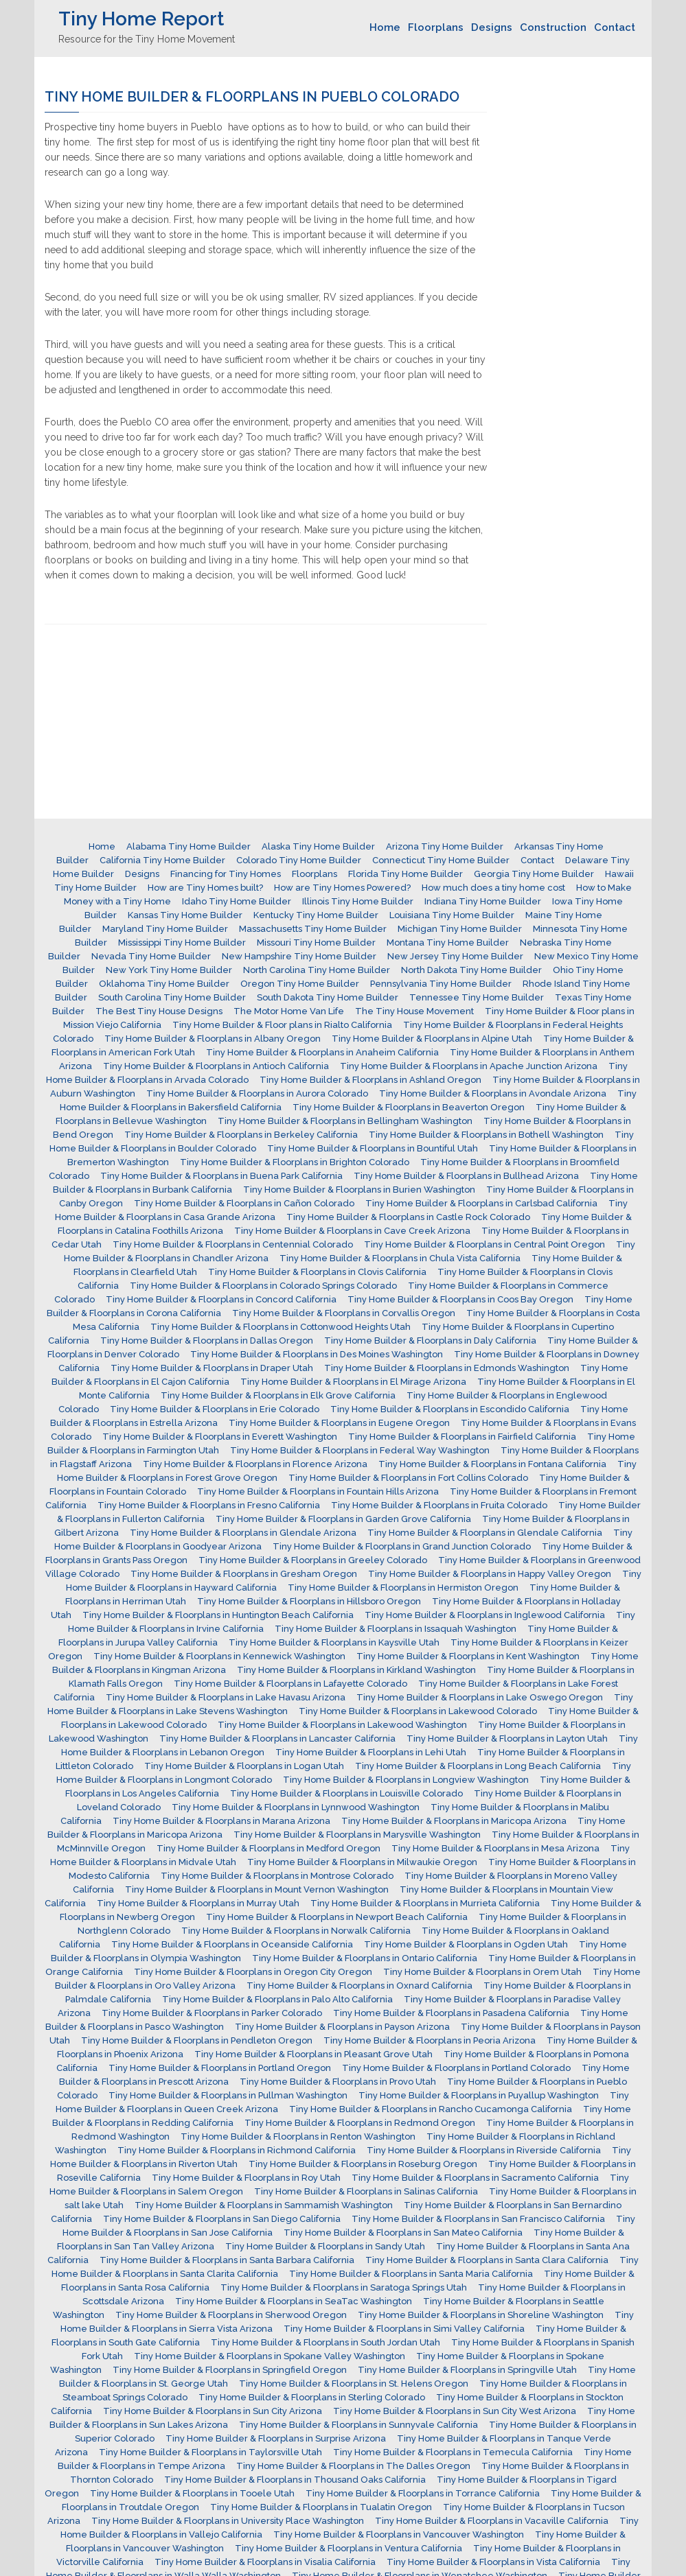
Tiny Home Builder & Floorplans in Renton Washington (298, 2136)
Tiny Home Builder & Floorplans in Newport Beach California (337, 1917)
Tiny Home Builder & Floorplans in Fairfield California (462, 1436)
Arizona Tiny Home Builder (444, 846)
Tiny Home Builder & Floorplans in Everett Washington (219, 1436)
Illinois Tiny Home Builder (357, 901)
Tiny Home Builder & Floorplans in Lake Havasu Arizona (225, 1697)
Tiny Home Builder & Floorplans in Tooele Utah (192, 2493)
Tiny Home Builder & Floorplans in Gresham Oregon (243, 1574)
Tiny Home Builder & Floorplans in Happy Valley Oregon (489, 1574)
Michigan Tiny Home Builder (460, 929)
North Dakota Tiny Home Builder (471, 970)
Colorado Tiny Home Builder (298, 860)
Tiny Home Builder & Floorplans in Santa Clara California (486, 2260)
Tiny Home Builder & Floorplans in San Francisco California (478, 2219)
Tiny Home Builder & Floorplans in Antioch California (216, 1066)
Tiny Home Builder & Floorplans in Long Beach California (478, 1766)
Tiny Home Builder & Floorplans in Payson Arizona (342, 2027)
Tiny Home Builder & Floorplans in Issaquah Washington (395, 1629)
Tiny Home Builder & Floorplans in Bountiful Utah (372, 1148)
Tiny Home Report (141, 19)
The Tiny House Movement (414, 1011)
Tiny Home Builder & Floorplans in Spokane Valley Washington (269, 2356)
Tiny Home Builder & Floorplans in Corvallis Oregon (343, 1313)
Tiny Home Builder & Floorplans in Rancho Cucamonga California (430, 2109)
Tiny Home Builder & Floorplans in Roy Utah (246, 2178)
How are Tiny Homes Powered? (342, 887)
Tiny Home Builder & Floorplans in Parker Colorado (212, 2013)
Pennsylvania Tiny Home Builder (441, 984)
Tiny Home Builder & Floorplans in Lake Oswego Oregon (479, 1697)
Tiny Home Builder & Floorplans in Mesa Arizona (495, 1848)
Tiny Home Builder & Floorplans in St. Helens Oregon (353, 2383)
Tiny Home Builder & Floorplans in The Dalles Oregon (353, 2466)
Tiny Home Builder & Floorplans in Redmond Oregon (359, 2123)
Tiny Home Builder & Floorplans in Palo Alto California (277, 1999)
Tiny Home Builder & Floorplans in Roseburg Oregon (363, 2164)
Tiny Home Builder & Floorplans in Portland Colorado (456, 2068)
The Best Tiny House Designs (158, 1011)
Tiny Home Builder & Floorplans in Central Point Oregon (484, 1244)
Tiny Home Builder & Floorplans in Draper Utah (212, 1368)
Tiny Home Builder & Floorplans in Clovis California (317, 1272)
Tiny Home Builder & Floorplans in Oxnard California (359, 1985)
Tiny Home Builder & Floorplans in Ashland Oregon (370, 1080)
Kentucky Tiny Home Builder (315, 915)
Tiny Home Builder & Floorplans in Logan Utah (244, 1766)
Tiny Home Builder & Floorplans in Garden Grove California (343, 1519)
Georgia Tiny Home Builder (534, 874)
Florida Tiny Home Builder (405, 874)
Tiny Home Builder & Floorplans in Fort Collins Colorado (408, 1478)
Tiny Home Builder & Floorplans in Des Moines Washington (316, 1354)
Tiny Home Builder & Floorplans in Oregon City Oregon (253, 1972)
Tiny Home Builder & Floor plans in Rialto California (282, 1025)
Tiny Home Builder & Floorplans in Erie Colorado (214, 1409)
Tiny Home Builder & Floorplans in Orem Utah (482, 1972)
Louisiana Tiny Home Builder (451, 915)
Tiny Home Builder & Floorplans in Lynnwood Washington (296, 1807)
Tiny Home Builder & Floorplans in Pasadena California (451, 2013)
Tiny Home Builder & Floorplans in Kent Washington (468, 1656)
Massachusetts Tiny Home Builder (313, 929)
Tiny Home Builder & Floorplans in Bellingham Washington (345, 1121)
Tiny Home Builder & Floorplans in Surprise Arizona (275, 2438)
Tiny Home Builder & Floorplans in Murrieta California (425, 1903)
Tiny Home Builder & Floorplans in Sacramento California (475, 2178)
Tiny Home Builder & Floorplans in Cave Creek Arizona (352, 1231)
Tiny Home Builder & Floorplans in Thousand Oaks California (295, 2479)
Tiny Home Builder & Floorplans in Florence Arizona (255, 1464)
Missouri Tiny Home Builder (316, 942)
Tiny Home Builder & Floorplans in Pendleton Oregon (196, 2040)
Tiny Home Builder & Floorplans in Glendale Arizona (243, 1532)
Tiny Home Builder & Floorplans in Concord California (221, 1299)
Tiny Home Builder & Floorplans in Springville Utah (467, 2370)
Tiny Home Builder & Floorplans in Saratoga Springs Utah (343, 2287)
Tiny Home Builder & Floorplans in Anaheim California (322, 1052)
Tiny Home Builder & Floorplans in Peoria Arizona (429, 2040)
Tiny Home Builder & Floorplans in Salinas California (366, 2191)
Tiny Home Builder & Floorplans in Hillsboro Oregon (309, 1601)
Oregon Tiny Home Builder (299, 984)
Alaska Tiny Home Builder (318, 846)
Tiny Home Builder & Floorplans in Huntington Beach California (218, 1615)
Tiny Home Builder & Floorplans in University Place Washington (227, 2521)
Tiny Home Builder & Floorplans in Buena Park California (221, 1176)
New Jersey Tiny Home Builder (455, 956)
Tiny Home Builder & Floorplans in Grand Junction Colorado (402, 1546)
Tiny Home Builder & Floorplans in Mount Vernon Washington (257, 1889)
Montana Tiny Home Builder (448, 942)
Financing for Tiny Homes (225, 874)
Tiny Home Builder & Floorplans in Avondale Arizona (492, 1093)
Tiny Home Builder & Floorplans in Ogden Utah (466, 1944)
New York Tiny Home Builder (169, 970)
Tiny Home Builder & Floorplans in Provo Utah (338, 2081)
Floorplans (436, 27)
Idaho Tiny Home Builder (236, 901)
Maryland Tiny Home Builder (165, 929)
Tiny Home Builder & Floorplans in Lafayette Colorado (290, 1683)
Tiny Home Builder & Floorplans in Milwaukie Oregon (362, 1862)
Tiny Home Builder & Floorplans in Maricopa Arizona (454, 1821)
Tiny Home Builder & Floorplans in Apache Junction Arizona (468, 1066)
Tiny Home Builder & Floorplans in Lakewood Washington (342, 1725)
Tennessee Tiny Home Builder (476, 997)
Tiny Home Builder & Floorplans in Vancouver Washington (398, 2534)
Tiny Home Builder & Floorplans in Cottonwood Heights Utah (280, 1327)
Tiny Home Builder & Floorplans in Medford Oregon (268, 1848)
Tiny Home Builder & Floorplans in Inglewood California (485, 1615)
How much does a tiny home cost (493, 887)
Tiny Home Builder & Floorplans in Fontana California (492, 1464)
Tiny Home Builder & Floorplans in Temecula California (453, 2452)
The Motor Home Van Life (288, 1011)
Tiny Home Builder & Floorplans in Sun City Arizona (212, 2411)
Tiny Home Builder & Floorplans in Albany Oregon (212, 1038)
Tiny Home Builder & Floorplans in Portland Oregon (219, 2068)
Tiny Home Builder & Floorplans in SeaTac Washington (293, 2301)
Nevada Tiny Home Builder (151, 956)
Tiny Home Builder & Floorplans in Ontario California (364, 1958)
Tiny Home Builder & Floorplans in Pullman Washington (227, 2095)
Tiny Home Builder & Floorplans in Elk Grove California (278, 1395)
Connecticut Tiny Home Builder (441, 860)
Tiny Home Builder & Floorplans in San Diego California (222, 2219)
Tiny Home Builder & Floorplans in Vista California (493, 2562)
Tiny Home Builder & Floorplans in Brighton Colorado (294, 1162)
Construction (553, 27)
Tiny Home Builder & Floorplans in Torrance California (423, 2493)
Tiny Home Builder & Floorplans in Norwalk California (296, 1930)
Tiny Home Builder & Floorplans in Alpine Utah (432, 1038)
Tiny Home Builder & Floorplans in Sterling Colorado (311, 2397)
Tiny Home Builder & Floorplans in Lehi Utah (370, 1752)
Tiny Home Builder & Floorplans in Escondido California (449, 1409)
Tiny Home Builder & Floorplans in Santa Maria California (411, 2274)
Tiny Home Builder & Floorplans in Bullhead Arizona (466, 1176)
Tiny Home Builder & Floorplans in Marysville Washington (357, 1834)
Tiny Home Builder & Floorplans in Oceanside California (232, 1944)
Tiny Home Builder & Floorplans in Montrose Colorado (277, 1876)
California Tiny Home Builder (162, 860)
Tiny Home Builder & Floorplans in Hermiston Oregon (403, 1587)
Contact (614, 27)
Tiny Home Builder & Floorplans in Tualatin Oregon (321, 2507)
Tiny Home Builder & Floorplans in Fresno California (209, 1505)
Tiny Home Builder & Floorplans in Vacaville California (491, 2521)
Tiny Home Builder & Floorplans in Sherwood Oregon (231, 2315)
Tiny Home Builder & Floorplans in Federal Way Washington (360, 1450)
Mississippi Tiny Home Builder (182, 942)
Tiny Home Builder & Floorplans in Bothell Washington (486, 1134)
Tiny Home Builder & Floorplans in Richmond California (236, 2150)
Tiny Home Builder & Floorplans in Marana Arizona (221, 1821)
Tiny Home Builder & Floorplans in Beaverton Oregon (409, 1107)
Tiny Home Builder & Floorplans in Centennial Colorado (233, 1244)
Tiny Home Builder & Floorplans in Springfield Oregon (230, 2370)
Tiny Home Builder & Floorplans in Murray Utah (198, 1903)
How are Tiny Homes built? (205, 887)
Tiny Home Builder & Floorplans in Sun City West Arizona (454, 2411)
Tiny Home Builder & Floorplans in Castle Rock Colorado (408, 1217)
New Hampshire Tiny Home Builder (299, 956)
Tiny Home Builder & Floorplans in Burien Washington (359, 1189)
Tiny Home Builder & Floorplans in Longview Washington (406, 1780)
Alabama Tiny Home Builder (188, 846)
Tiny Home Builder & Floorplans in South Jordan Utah (325, 2342)
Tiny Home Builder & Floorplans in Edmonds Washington (446, 1368)
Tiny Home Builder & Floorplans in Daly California (430, 1340)
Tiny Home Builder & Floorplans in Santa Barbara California (227, 2260)
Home (384, 27)
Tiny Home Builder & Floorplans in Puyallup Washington (478, 2095)
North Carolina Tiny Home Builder (316, 970)
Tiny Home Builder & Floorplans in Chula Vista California (400, 1258)
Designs (491, 27)
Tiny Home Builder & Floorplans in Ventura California (348, 2548)
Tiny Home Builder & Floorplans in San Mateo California (403, 2232)
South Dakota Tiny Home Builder (327, 997)
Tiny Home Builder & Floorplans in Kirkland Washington (356, 1670)
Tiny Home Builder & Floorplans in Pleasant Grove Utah (313, 2054)
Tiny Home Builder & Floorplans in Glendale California (484, 1532)
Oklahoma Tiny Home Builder (164, 984)
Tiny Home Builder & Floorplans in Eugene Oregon (339, 1423)
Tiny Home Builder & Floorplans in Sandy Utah (325, 2246)
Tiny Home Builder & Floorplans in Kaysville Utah (334, 1642)
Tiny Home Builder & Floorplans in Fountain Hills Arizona (318, 1491)
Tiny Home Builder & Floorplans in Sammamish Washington (264, 2205)
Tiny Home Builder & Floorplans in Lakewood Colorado (418, 1711)
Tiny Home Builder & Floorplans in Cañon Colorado (244, 1203)
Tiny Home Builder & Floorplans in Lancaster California (277, 1738)
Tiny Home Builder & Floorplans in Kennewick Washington (219, 1656)
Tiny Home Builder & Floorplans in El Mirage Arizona (353, 1382)
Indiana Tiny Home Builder (482, 901)
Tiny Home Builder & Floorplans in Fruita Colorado (439, 1505)
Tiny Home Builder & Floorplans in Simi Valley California (404, 2328)
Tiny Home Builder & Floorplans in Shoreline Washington (481, 2315)
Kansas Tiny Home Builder (185, 915)
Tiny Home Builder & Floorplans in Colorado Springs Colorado (263, 1285)
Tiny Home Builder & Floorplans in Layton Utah (507, 1738)
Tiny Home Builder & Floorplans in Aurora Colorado (257, 1093)
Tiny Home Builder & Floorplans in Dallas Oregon (206, 1340)
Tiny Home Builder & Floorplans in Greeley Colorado (312, 1560)
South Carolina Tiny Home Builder (172, 997)
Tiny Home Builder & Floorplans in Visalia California (265, 2562)
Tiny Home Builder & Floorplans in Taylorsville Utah (210, 2452)
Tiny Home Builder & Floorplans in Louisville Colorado (346, 1793)
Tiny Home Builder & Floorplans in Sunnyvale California (358, 2425)
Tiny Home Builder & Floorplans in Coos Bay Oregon (460, 1299)
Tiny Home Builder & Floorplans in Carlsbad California (481, 1203)
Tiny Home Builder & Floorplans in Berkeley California (241, 1134)
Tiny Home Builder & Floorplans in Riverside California (484, 2150)
